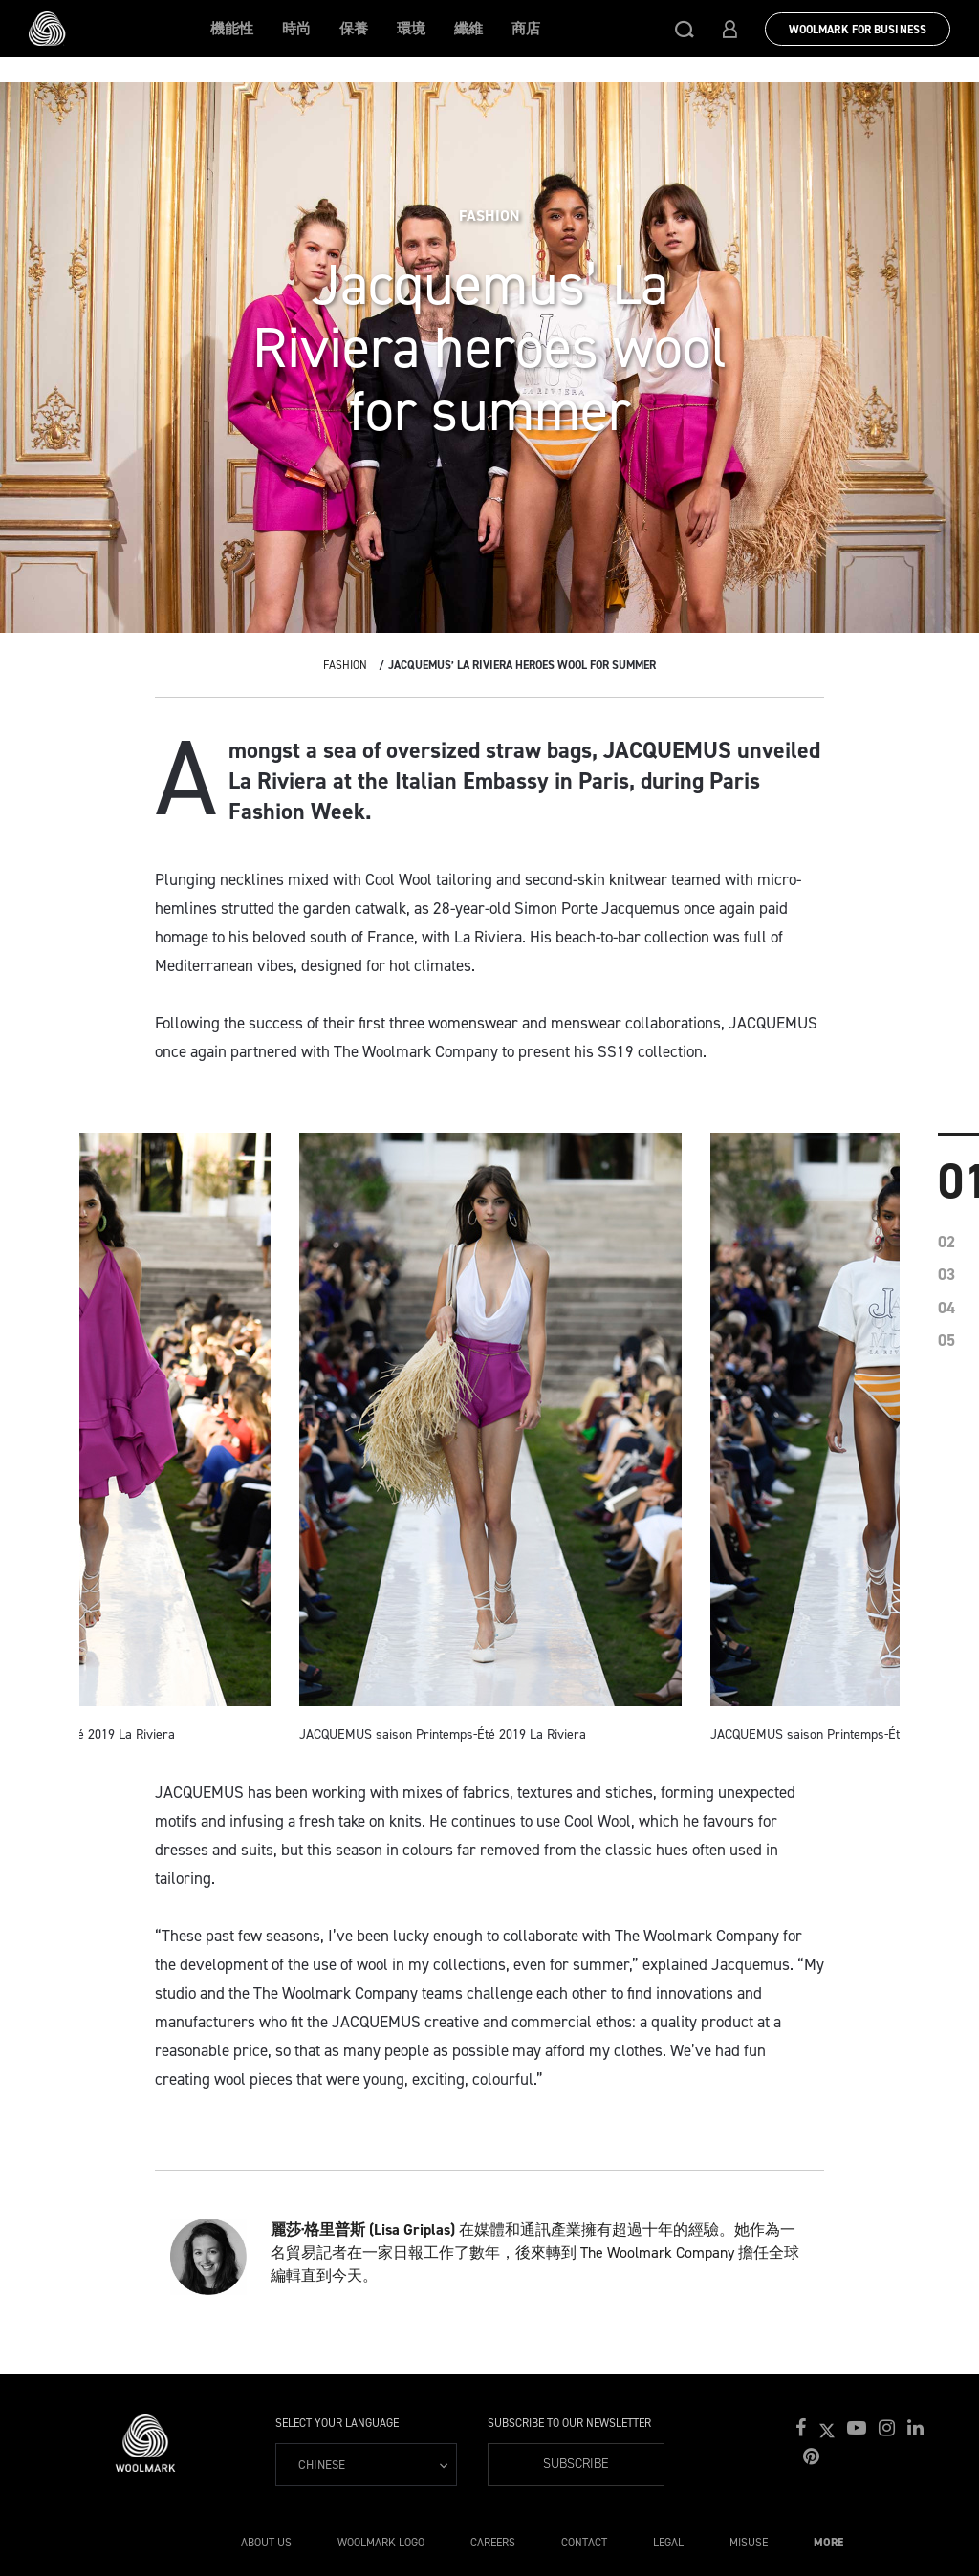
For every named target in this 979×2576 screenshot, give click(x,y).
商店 (525, 28)
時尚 (296, 28)
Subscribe (576, 2464)
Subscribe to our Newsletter (569, 2423)
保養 (353, 28)
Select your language (337, 2423)
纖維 (468, 28)
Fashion (345, 665)
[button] (684, 28)
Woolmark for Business (857, 29)
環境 (411, 28)
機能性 (231, 28)
